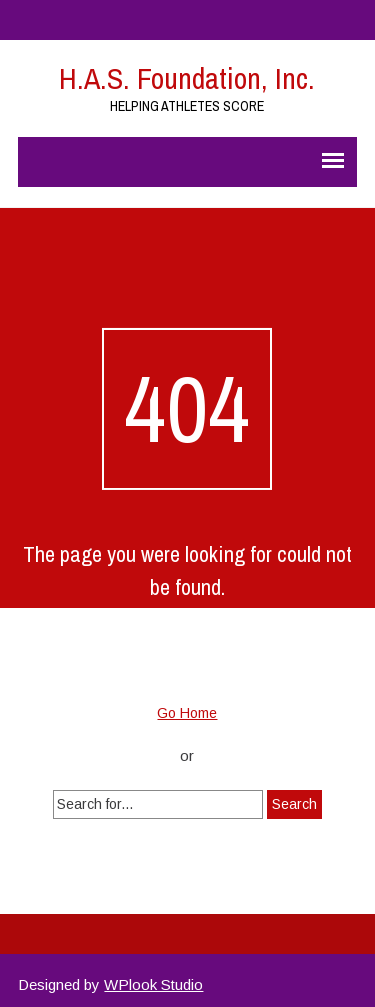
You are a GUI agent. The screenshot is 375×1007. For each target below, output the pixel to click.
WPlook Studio (153, 984)
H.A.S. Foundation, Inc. (187, 78)
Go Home (187, 713)
